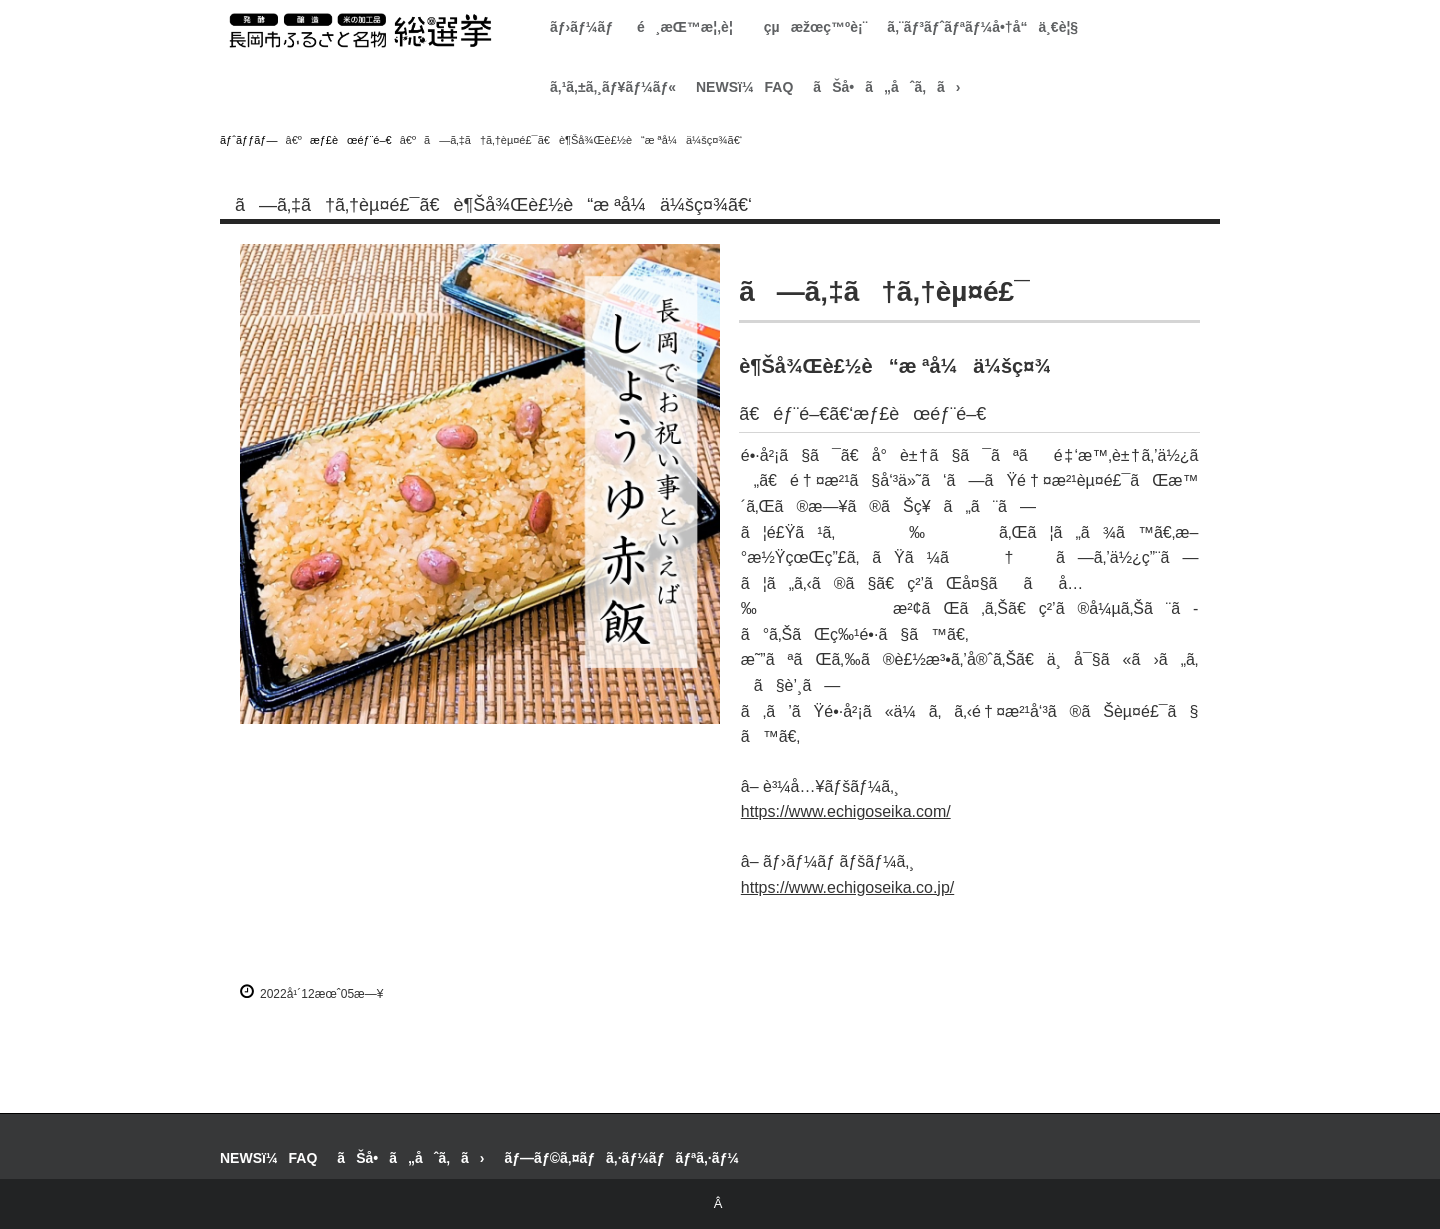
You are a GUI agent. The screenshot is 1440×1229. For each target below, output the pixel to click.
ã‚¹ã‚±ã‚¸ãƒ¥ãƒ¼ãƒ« (613, 87)
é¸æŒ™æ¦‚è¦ (690, 27)
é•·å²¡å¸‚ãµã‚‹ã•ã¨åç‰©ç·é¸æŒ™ (360, 30)
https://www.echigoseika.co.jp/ (847, 887)
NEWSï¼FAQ (744, 87)
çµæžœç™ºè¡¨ (816, 27)
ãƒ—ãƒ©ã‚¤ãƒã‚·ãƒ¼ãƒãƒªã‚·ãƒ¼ (622, 1158)
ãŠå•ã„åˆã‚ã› (886, 87)
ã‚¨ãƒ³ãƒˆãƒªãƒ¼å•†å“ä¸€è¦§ (982, 27)
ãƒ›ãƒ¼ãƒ (583, 27)
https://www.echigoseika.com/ (846, 811)
